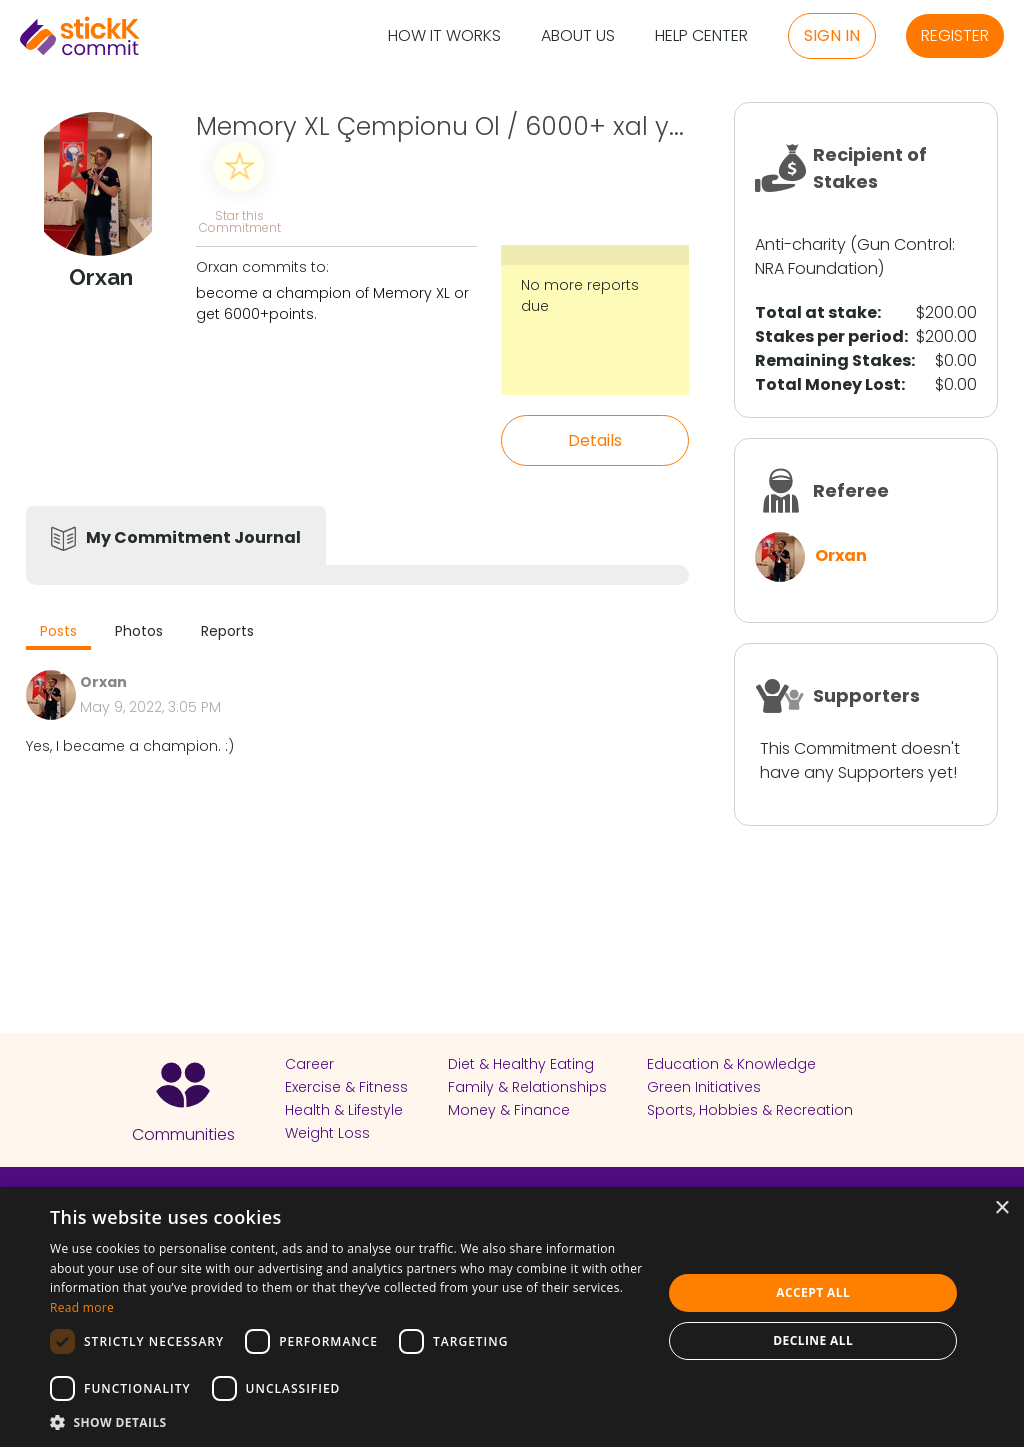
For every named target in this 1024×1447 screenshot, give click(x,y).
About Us (578, 36)
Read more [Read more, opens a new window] (82, 1307)
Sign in (832, 35)
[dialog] (512, 1317)
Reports (227, 631)
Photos (139, 631)
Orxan (841, 555)
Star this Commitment (239, 220)
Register (955, 35)
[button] (347, 1422)
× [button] (1001, 1208)
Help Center (701, 36)
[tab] (58, 633)
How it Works (444, 36)
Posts (58, 631)
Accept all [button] (813, 1292)
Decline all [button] (813, 1340)
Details (595, 440)
